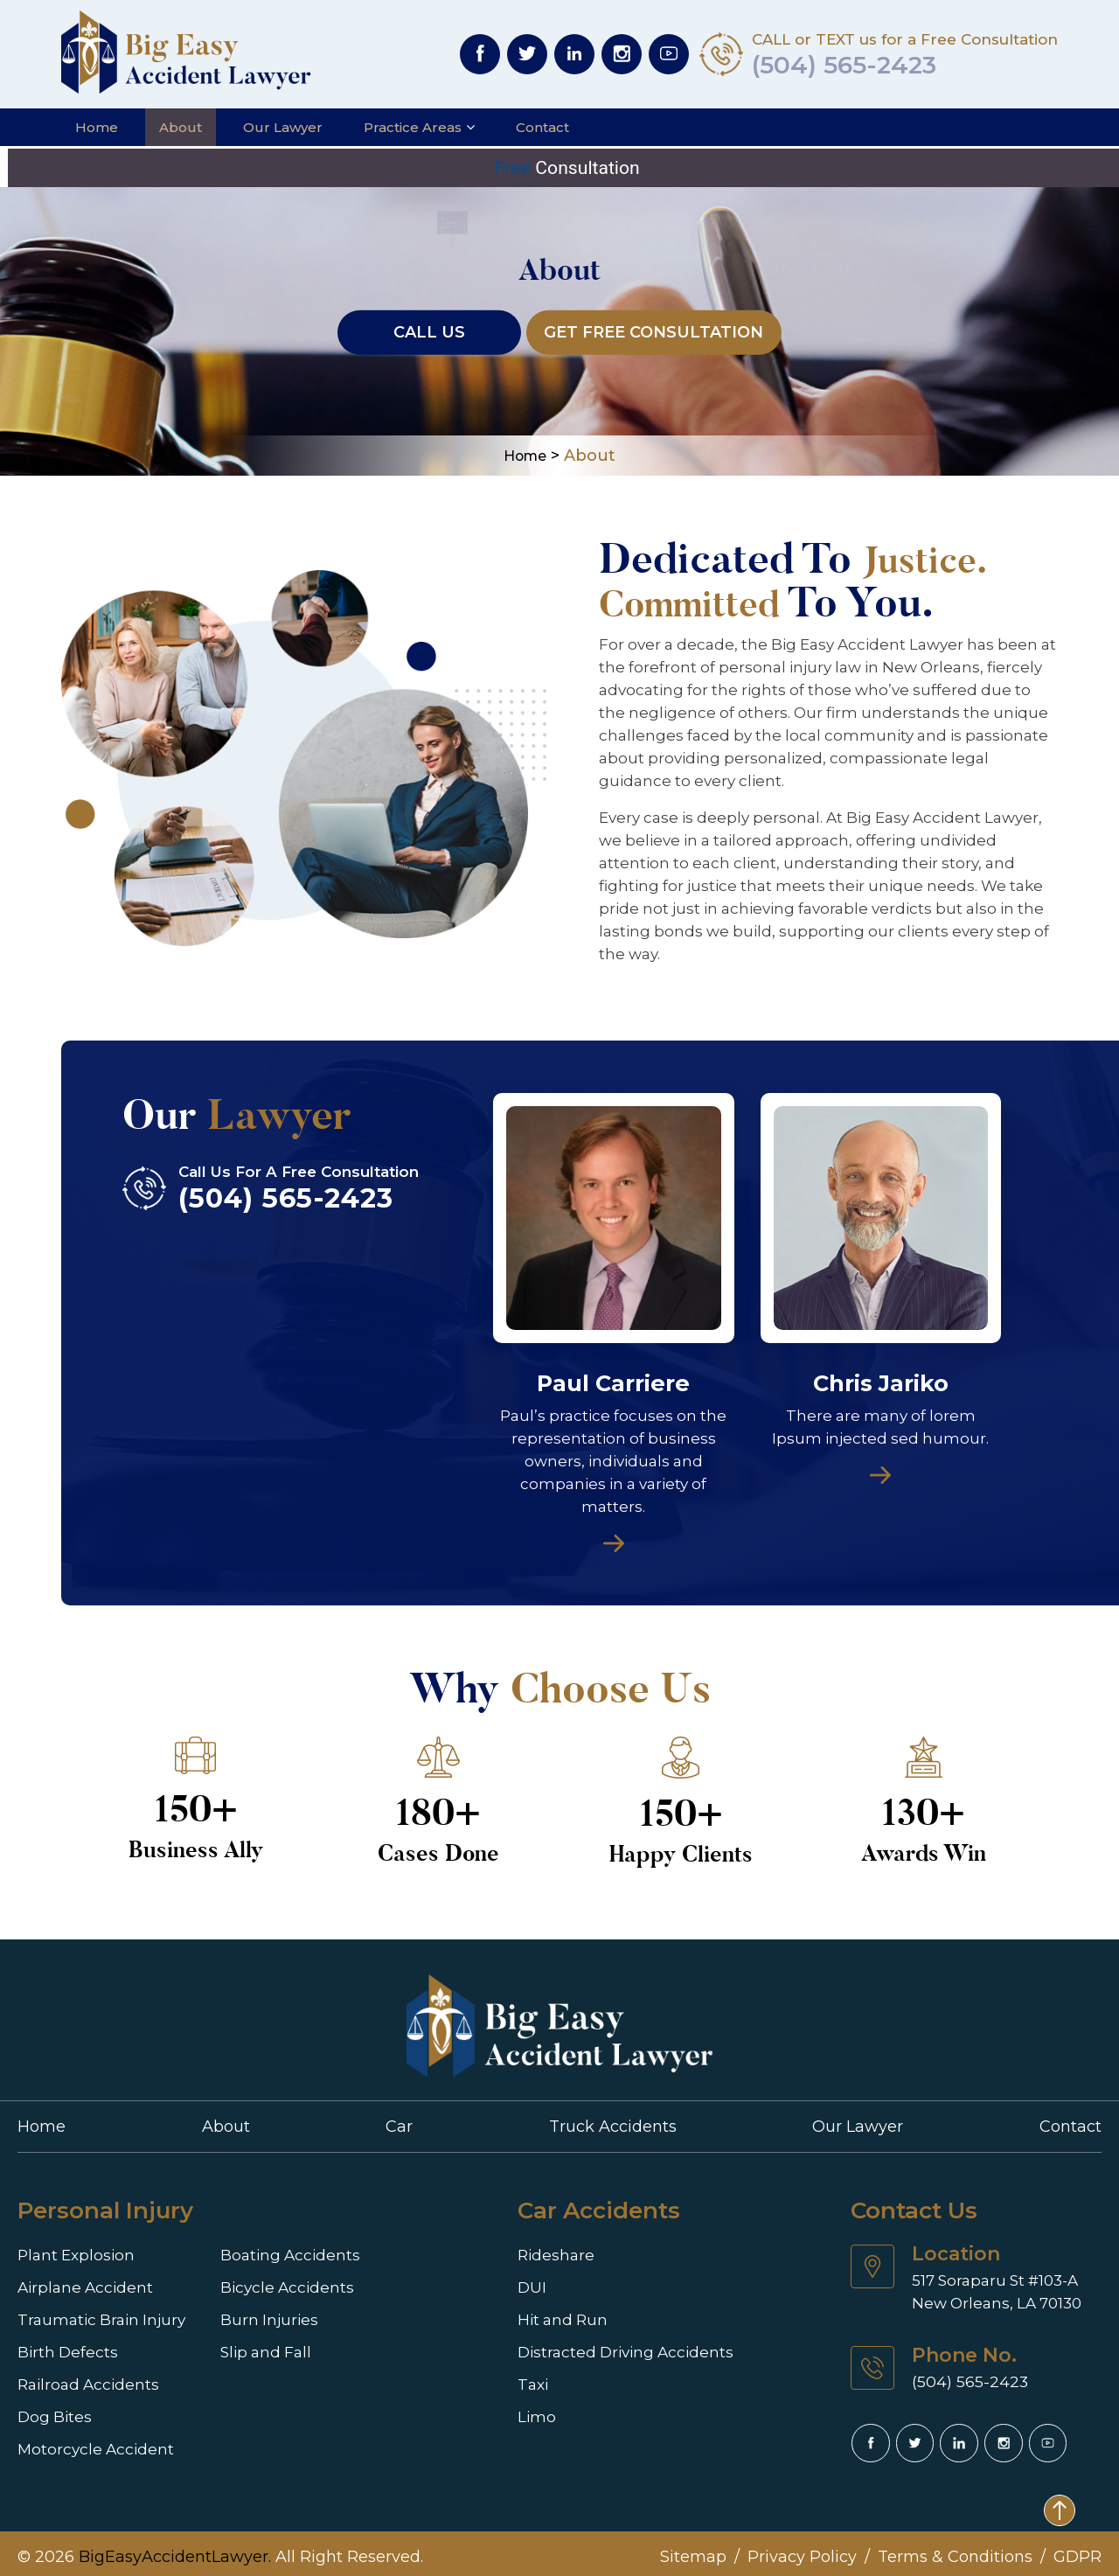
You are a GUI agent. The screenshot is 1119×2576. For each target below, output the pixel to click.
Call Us (422, 324)
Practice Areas (413, 127)
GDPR (1077, 2549)
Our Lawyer (283, 127)
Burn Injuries (255, 2311)
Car (399, 2120)
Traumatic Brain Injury (95, 2311)
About (180, 127)
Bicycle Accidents (269, 2280)
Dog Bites (51, 2406)
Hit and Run (560, 2311)
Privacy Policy (802, 2549)
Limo (534, 2406)
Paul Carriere (613, 1378)
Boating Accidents (272, 2248)
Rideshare (552, 2248)
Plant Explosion (72, 2248)
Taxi (532, 2374)
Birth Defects (63, 2343)
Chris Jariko (880, 1378)
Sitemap (693, 2549)
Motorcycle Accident (90, 2437)
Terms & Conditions (955, 2549)
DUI (531, 2280)
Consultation (559, 166)
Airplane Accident (79, 2280)
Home (96, 127)
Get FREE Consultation (654, 324)
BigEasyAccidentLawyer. (175, 2549)
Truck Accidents (613, 2120)
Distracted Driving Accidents (616, 2343)
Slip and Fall (251, 2343)
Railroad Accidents (82, 2374)
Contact (542, 127)
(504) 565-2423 (858, 65)
